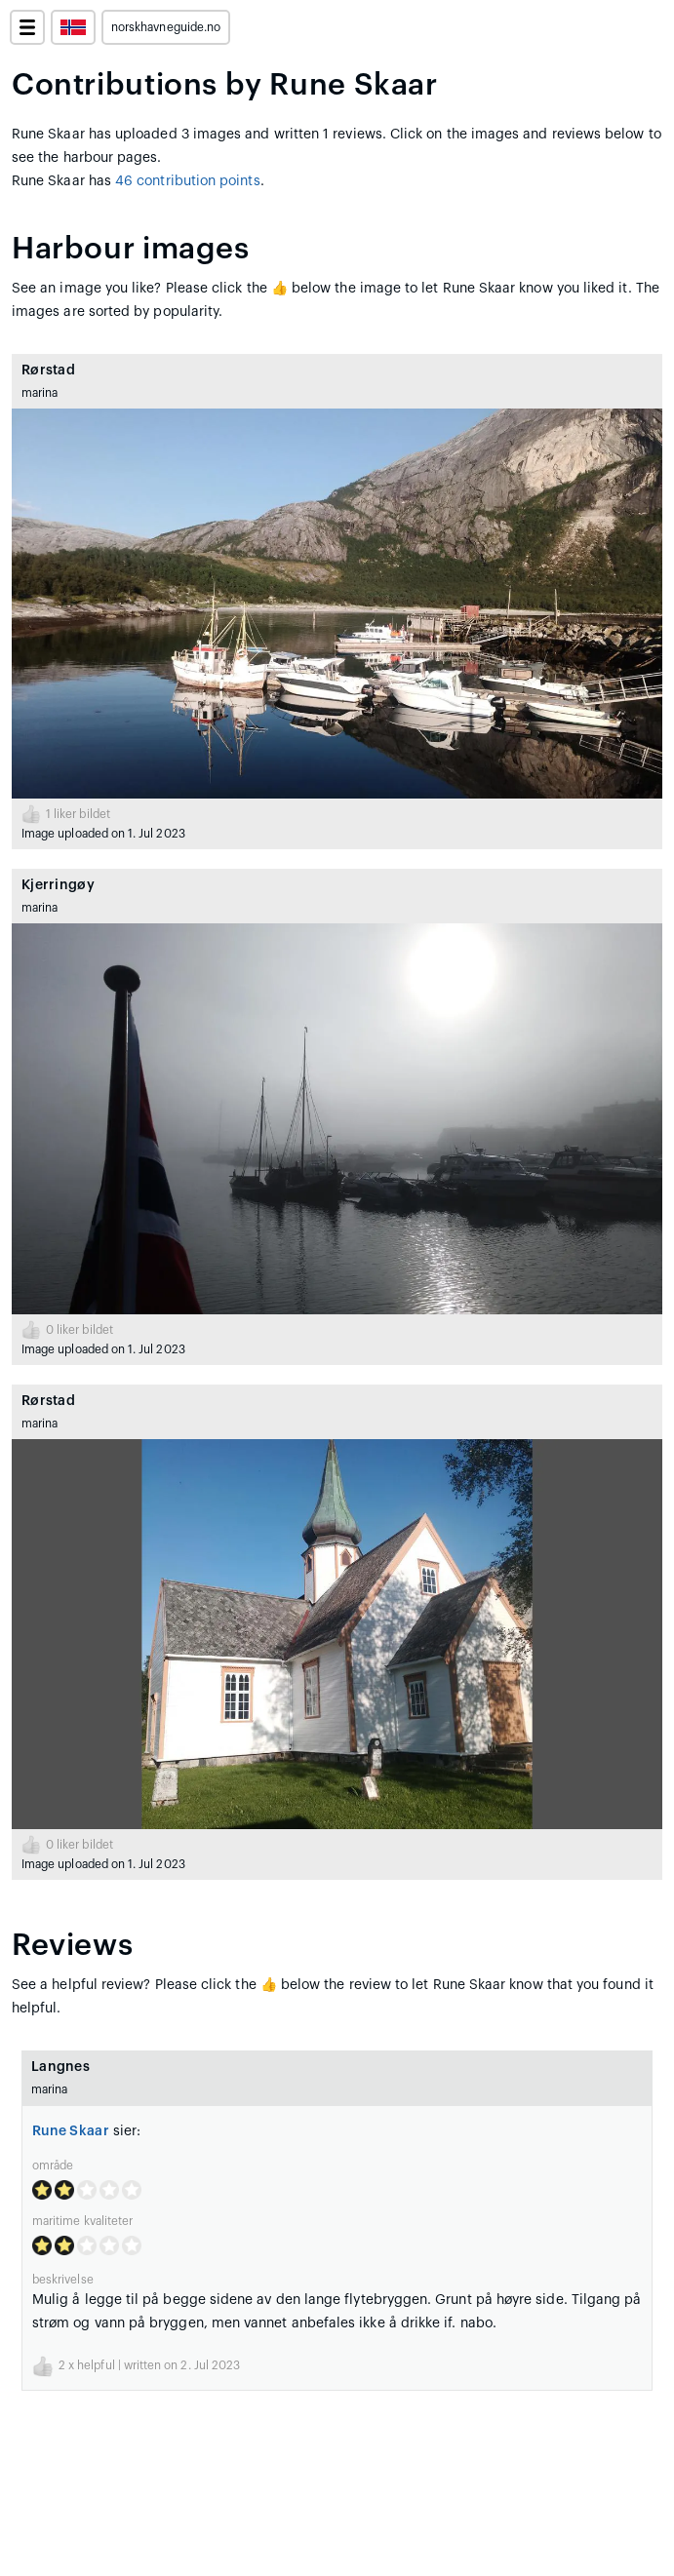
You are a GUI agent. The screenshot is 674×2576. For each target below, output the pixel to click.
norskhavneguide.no (165, 27)
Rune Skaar (70, 2131)
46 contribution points (187, 181)
